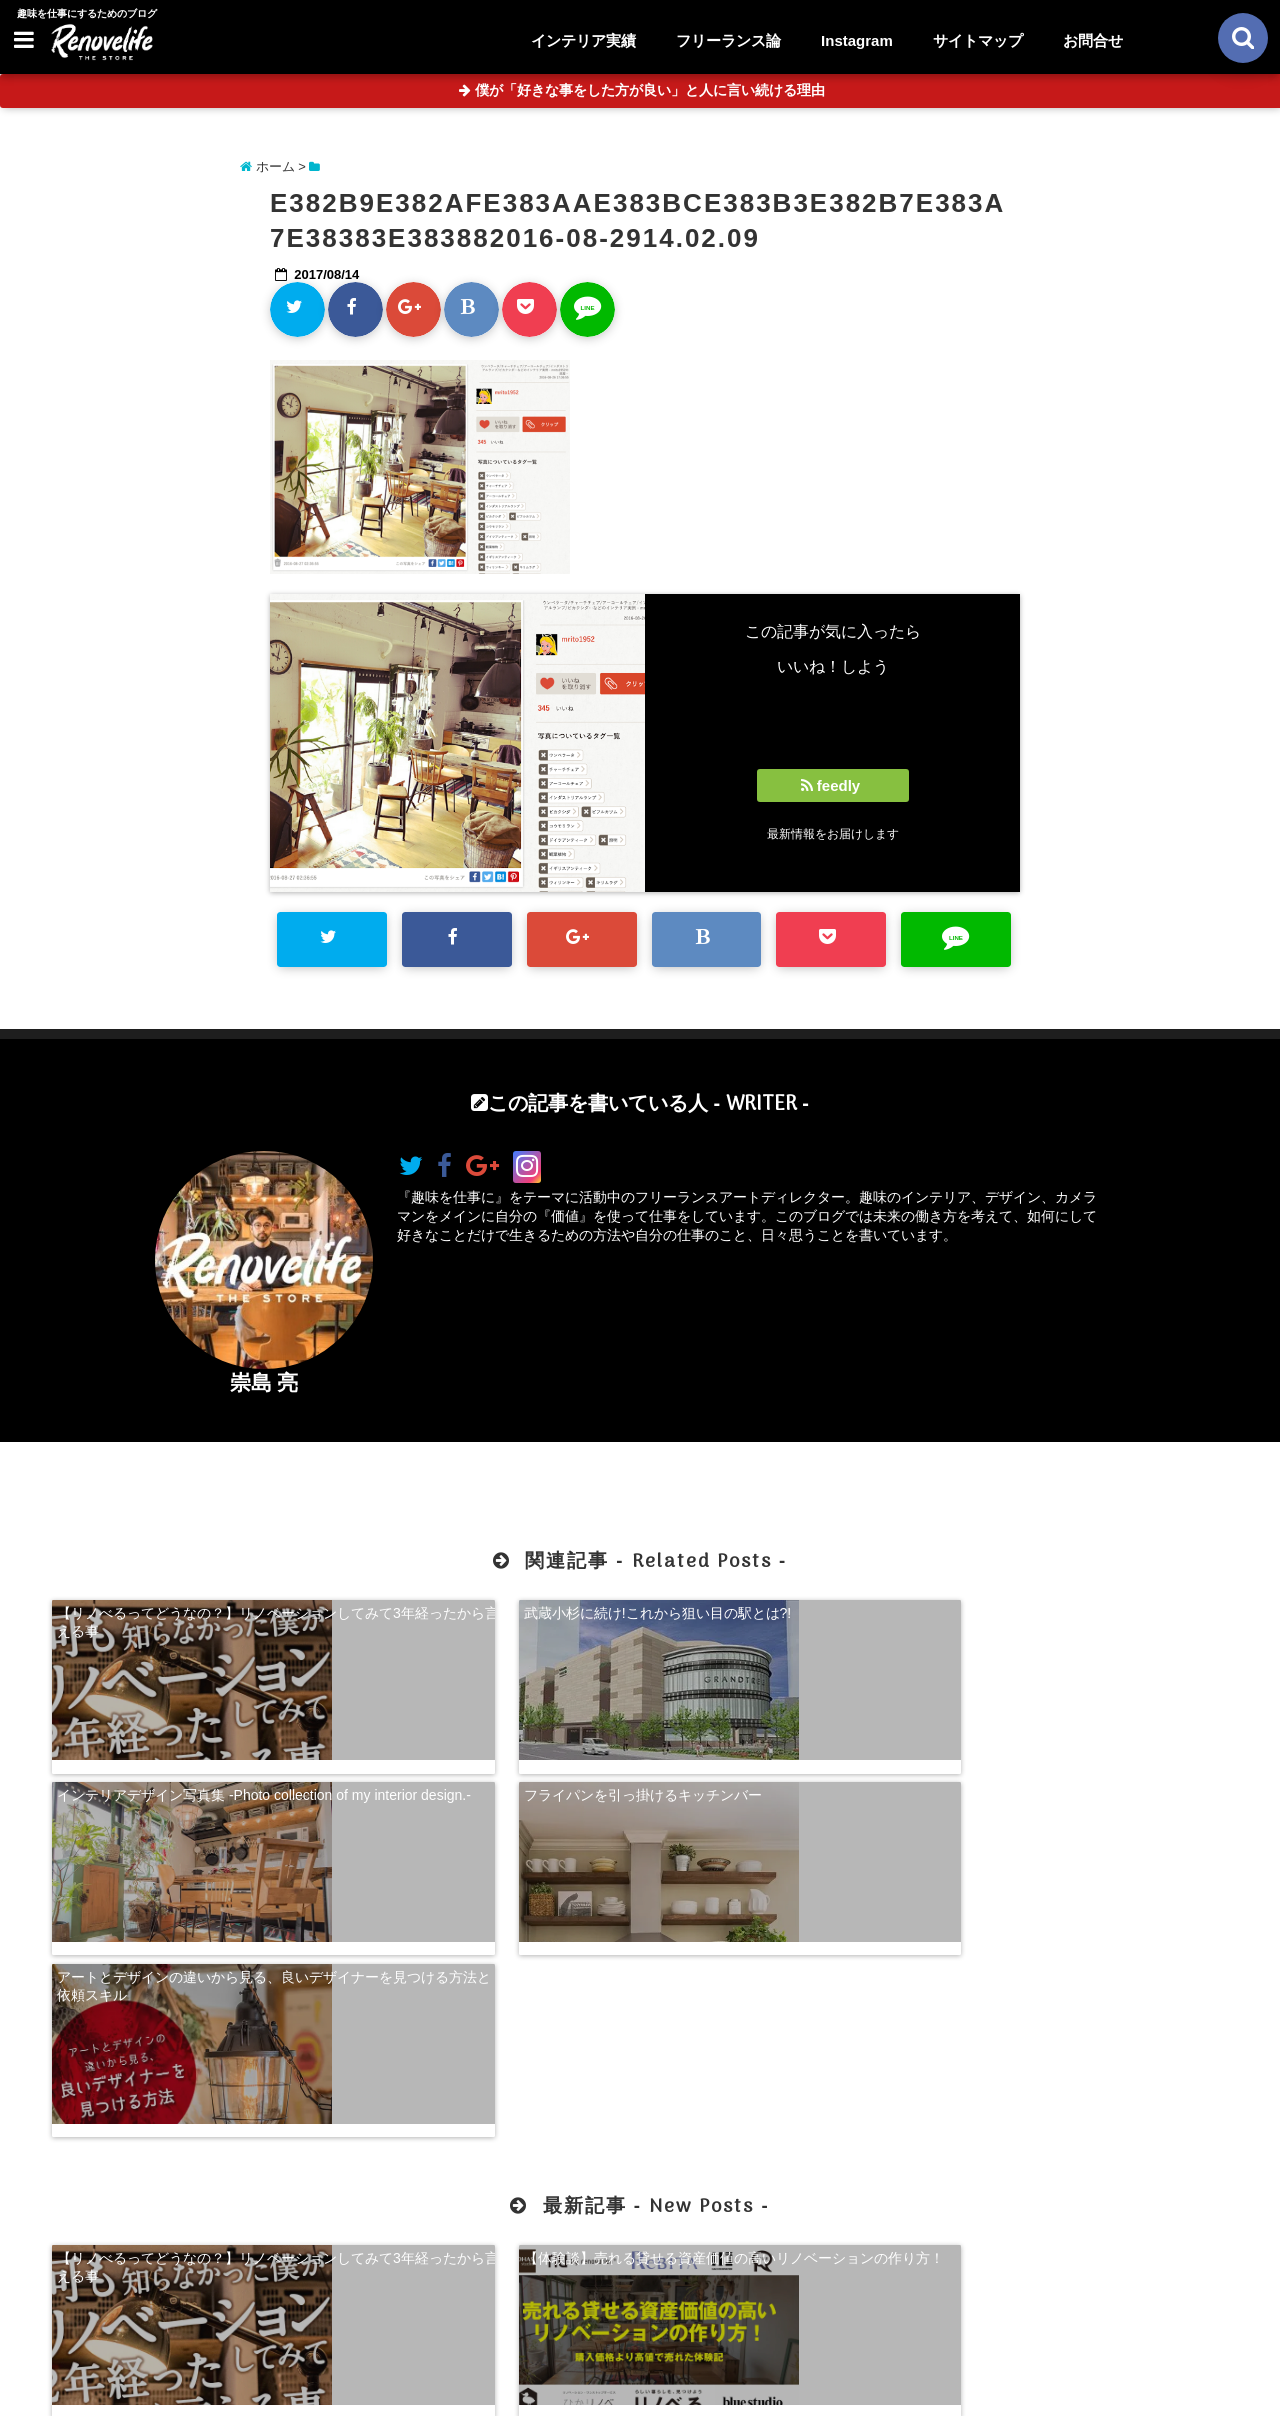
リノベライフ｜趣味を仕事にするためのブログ (598, 2388)
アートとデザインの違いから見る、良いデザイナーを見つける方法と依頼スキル (190, 1779)
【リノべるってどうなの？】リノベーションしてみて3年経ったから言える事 (190, 1619)
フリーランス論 (728, 40)
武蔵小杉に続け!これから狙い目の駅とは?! (491, 1610)
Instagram (857, 40)
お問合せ (1093, 40)
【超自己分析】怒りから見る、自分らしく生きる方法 (790, 2039)
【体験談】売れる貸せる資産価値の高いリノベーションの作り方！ (490, 2039)
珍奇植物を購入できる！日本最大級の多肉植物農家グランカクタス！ (1090, 2039)
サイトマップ (978, 40)
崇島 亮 (264, 1382)
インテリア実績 (583, 40)
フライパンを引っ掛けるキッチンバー (1076, 1610)
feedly (833, 785)
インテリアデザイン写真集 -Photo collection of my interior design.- (794, 1619)
